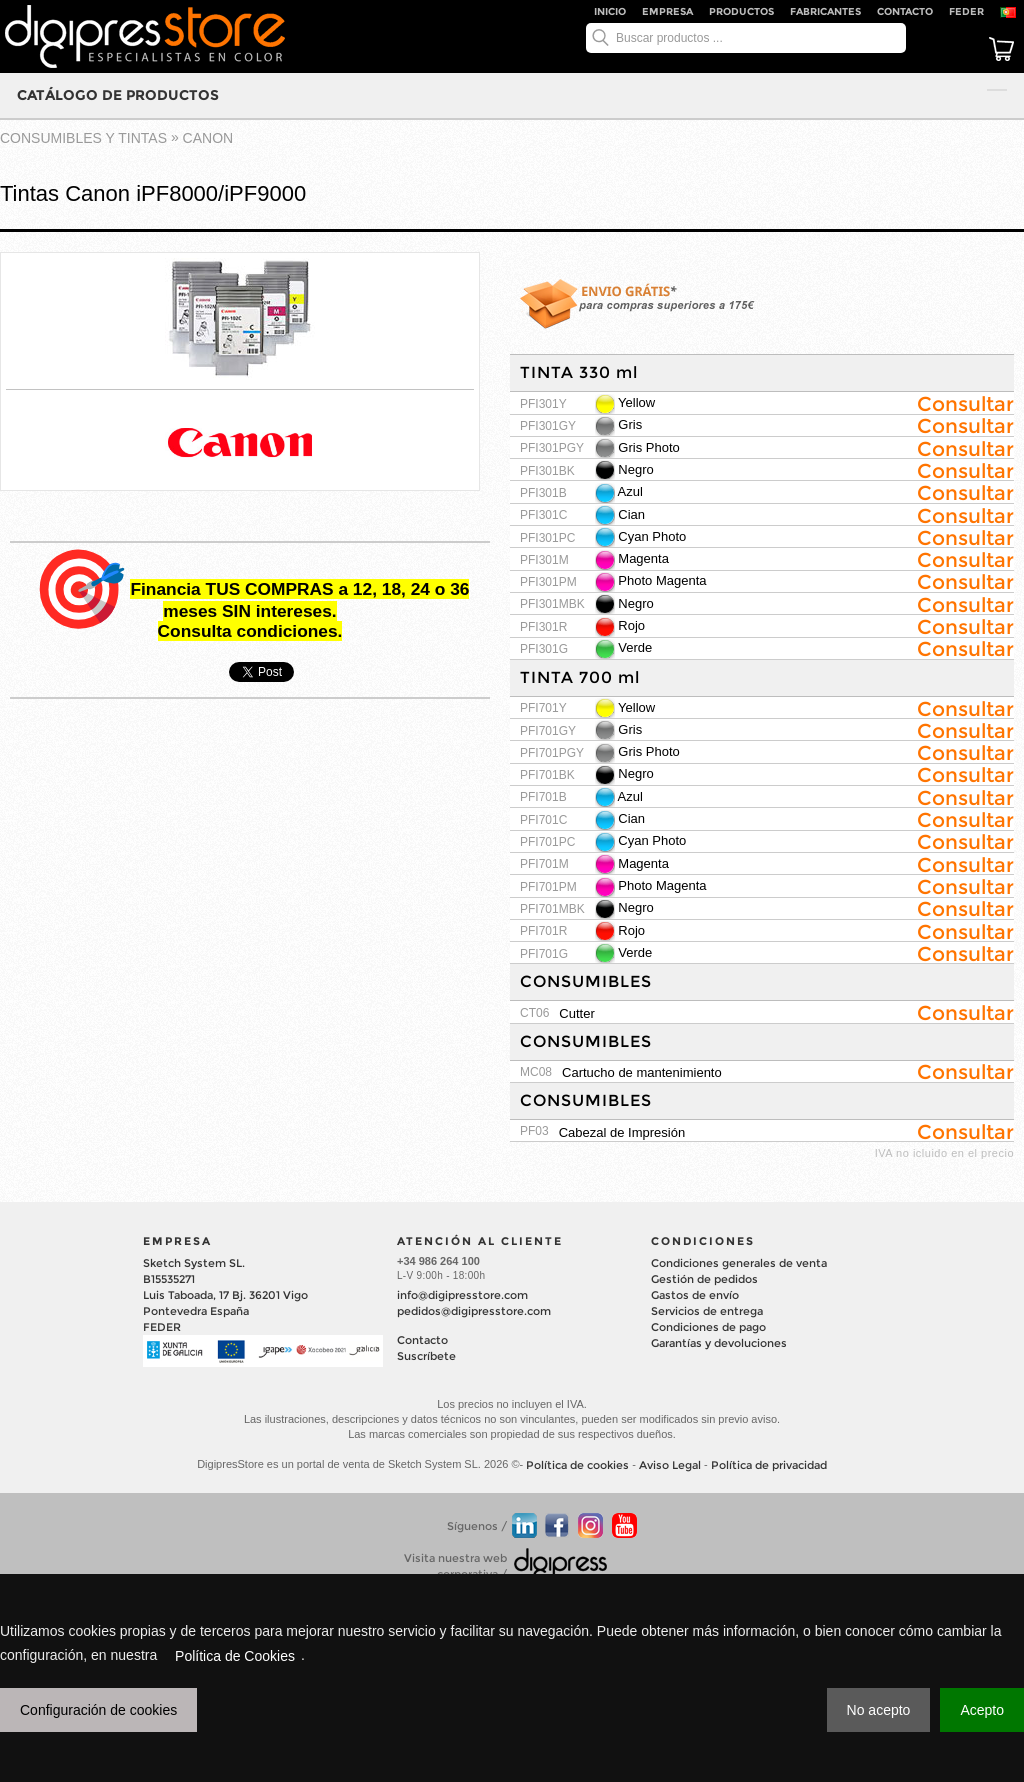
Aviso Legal (670, 1465)
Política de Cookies (235, 1656)
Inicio (610, 11)
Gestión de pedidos (704, 1279)
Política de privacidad (769, 1465)
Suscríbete (426, 1356)
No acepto (879, 1710)
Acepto (982, 1710)
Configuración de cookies (98, 1710)
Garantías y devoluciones (719, 1343)
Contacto (905, 11)
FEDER (966, 11)
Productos (741, 11)
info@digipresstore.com (462, 1295)
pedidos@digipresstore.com (474, 1311)
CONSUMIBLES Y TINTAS (83, 138)
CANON (208, 138)
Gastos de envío (695, 1295)
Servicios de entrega (707, 1311)
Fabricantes (825, 11)
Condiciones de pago (708, 1327)
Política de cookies (577, 1465)
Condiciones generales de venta (739, 1263)
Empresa (667, 11)
